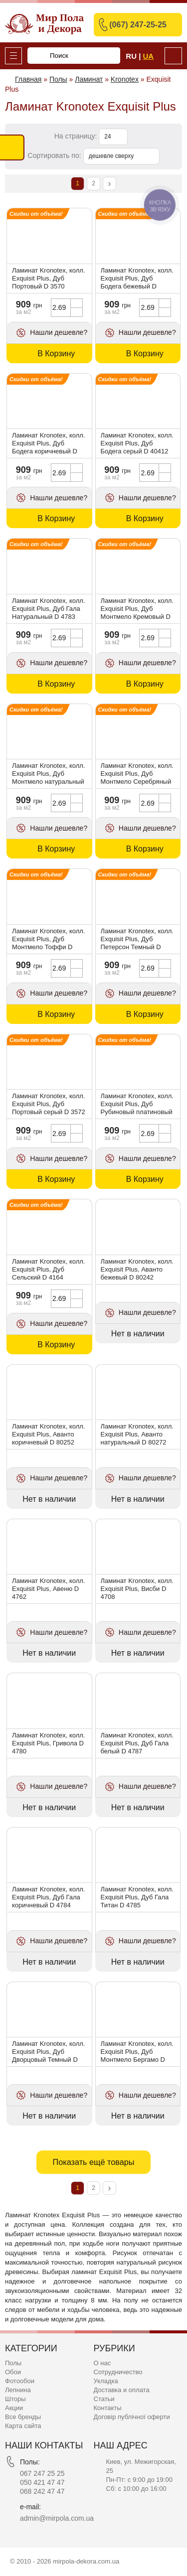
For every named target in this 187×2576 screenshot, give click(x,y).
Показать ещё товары (93, 2161)
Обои (13, 2372)
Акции (14, 2408)
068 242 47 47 (42, 2491)
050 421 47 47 (42, 2482)
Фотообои (19, 2381)
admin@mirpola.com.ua (57, 2518)
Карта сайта (23, 2426)
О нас (102, 2363)
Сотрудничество (118, 2372)
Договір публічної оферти (132, 2417)
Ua (148, 56)
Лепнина (18, 2390)
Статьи (104, 2399)
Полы (13, 2363)
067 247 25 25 (42, 2473)
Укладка (106, 2381)
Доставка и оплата (122, 2390)
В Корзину (56, 353)
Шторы (15, 2399)
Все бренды (23, 2417)
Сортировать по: (55, 155)
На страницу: (76, 136)
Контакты (108, 2408)
